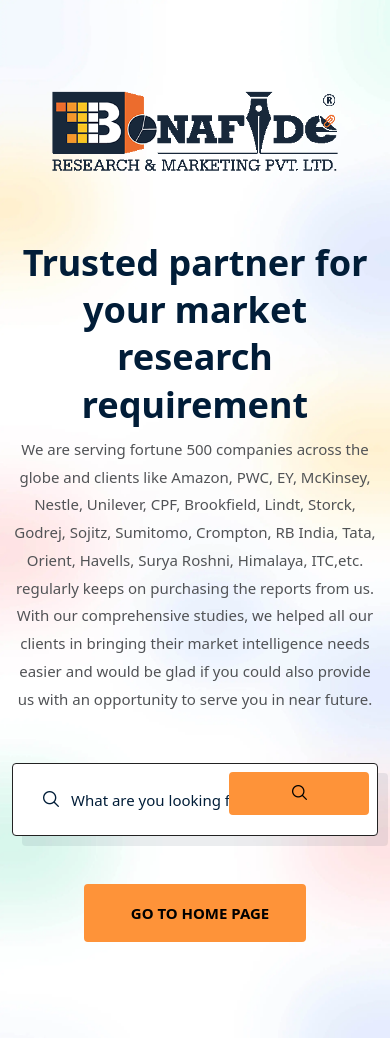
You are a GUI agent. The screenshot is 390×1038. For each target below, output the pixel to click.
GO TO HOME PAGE (200, 913)
